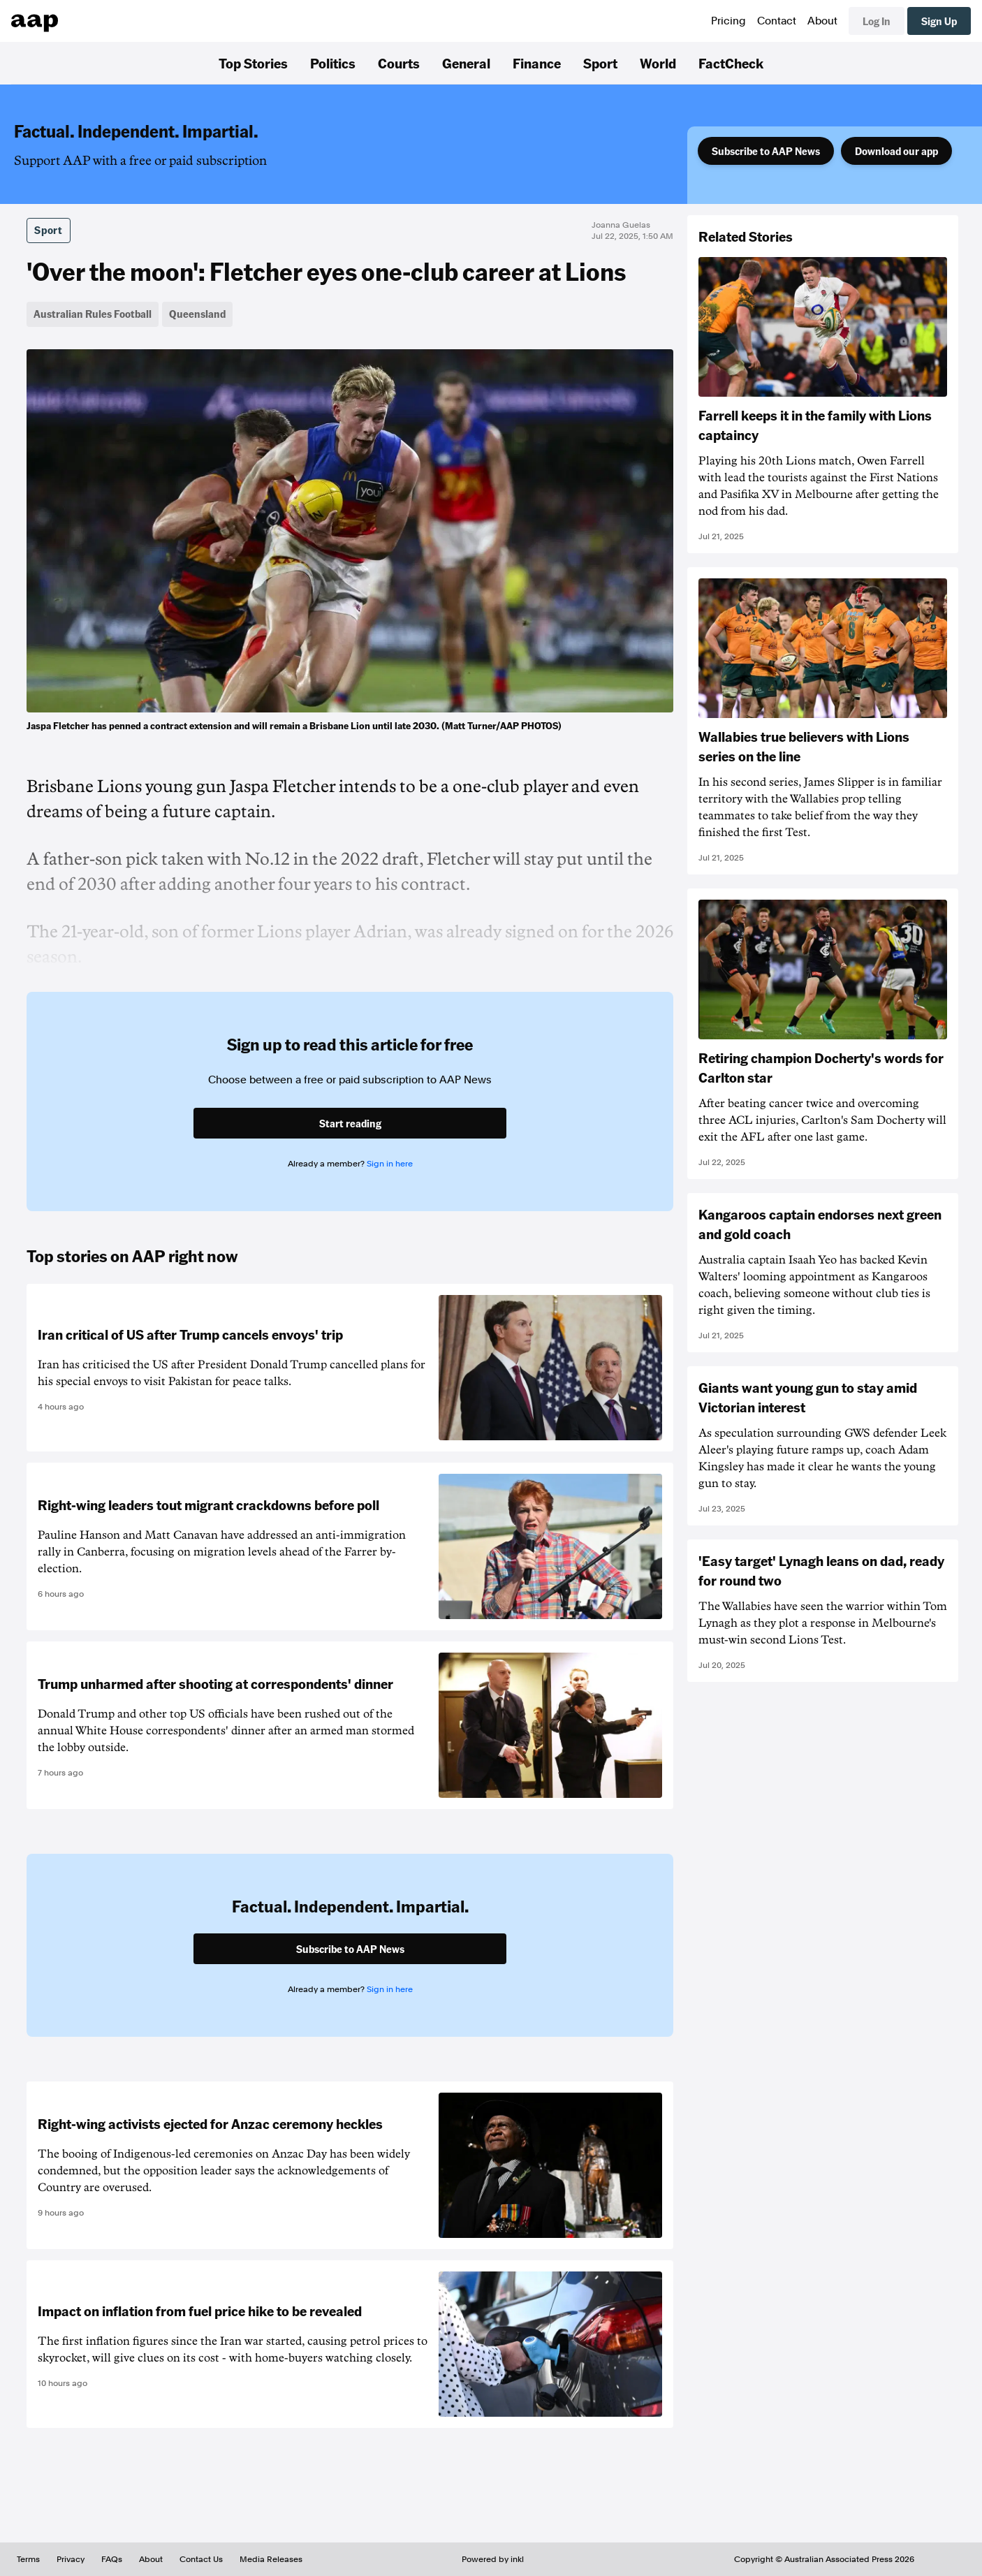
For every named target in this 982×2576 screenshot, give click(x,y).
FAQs (111, 2559)
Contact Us (201, 2559)
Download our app (896, 151)
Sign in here (390, 1164)
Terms (28, 2559)
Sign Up (939, 21)
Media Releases (271, 2559)
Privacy (71, 2559)
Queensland (197, 314)
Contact (776, 21)
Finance (537, 63)
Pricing (728, 21)
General (466, 63)
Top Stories (253, 63)
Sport (600, 63)
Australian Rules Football (93, 314)
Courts (399, 63)
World (658, 63)
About (822, 21)
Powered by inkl (493, 2559)
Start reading (350, 1123)
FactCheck (730, 63)
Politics (333, 63)
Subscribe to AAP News (766, 151)
